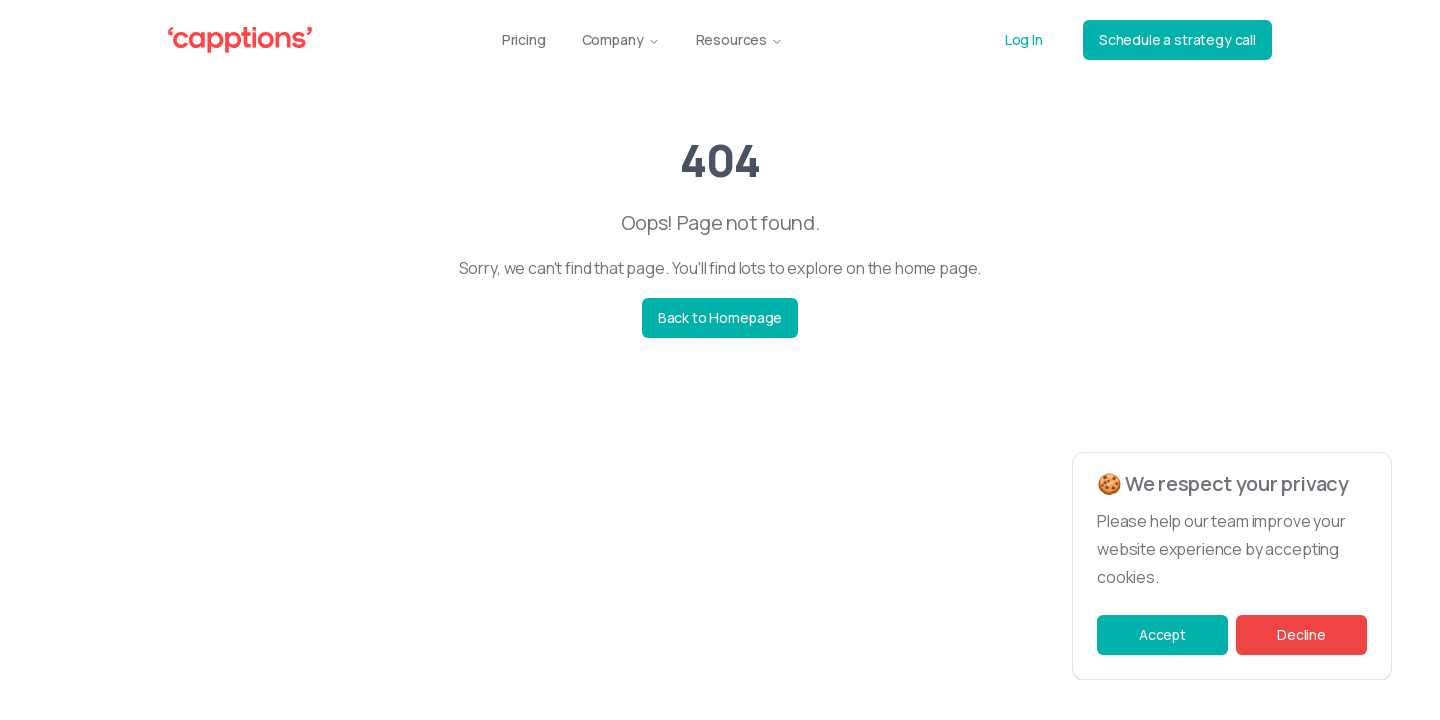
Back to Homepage (720, 317)
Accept (1162, 634)
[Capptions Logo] (240, 40)
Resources (740, 39)
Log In (1024, 39)
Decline (1301, 634)
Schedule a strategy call (1177, 39)
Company (621, 39)
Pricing (524, 39)
